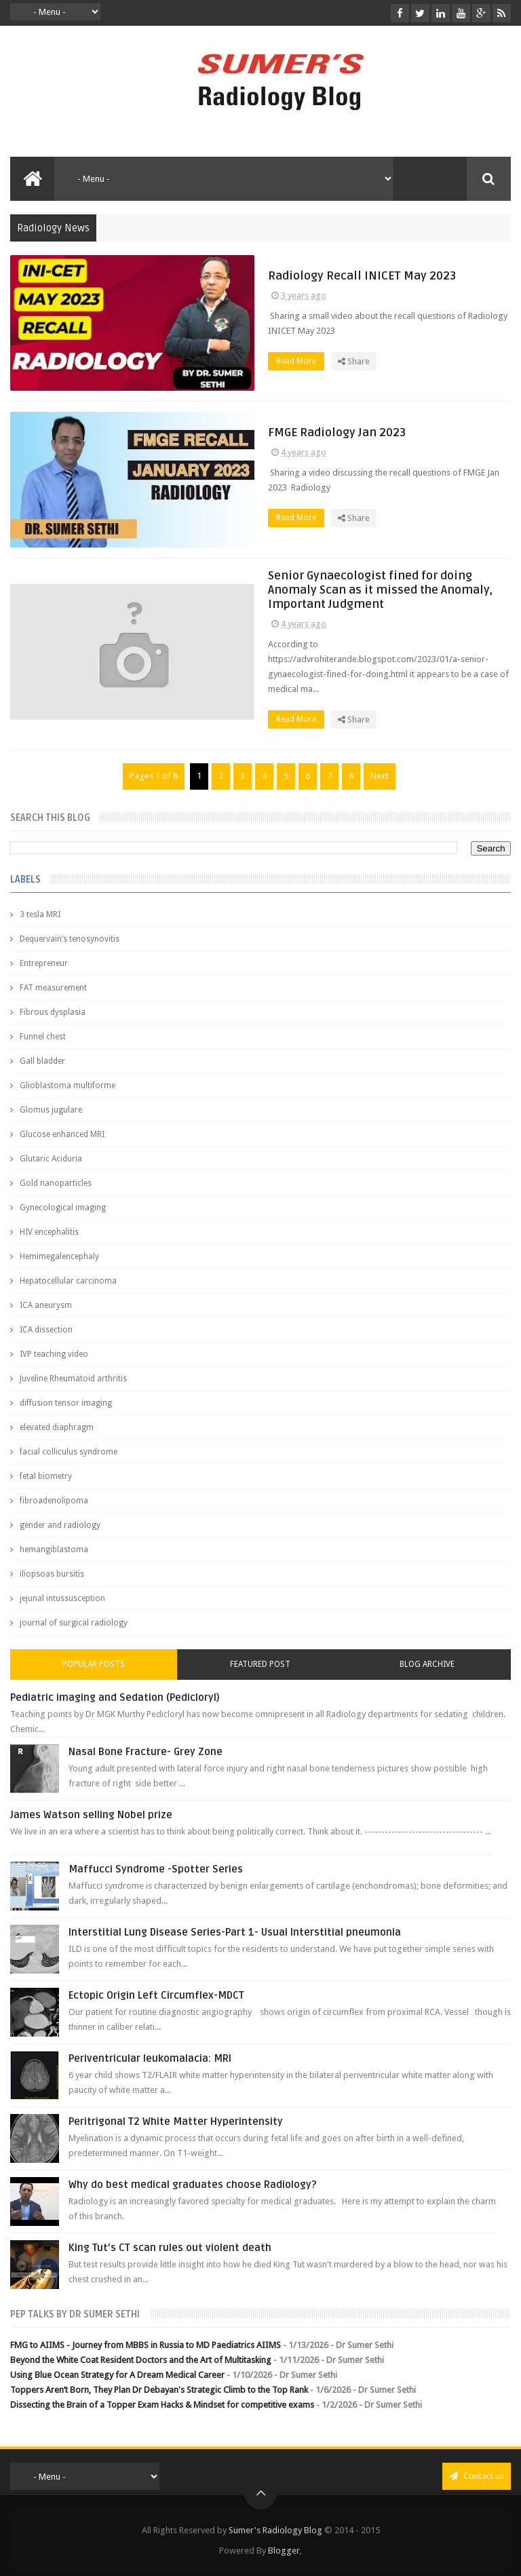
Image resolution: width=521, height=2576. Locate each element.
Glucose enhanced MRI (62, 1134)
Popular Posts (93, 1664)
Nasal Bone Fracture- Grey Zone (146, 1752)
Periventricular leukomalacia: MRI (150, 2058)
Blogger (284, 2550)
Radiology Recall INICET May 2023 (362, 276)
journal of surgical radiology (74, 1623)
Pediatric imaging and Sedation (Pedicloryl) (115, 1697)
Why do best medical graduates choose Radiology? (193, 2184)
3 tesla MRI (40, 914)
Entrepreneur (44, 963)
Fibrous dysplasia (52, 1012)
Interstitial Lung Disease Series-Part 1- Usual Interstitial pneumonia (235, 1932)
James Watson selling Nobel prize (91, 1815)
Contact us (476, 2476)
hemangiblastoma (54, 1549)
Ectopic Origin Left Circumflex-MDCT (156, 1995)
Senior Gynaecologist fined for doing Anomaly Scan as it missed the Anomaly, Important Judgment (380, 590)
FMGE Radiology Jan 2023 (337, 432)
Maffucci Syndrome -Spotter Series (156, 1869)
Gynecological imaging (63, 1207)
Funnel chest (43, 1036)
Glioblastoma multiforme (67, 1085)
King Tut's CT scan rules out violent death (170, 2248)
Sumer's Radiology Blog (275, 2530)
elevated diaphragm (57, 1427)
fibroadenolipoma (54, 1500)
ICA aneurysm (46, 1305)
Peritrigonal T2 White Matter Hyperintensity (176, 2121)
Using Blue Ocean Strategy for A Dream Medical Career (117, 2375)
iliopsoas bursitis (52, 1574)
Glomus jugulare (51, 1110)
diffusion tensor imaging (66, 1403)
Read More (300, 361)
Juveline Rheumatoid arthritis (73, 1378)
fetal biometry (46, 1476)
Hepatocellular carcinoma (68, 1281)
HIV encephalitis (49, 1232)
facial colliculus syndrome (68, 1452)
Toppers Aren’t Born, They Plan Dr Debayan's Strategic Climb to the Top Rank (159, 2390)
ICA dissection (46, 1329)
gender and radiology (60, 1525)
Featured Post (260, 1664)
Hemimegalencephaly (59, 1256)
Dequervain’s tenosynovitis (69, 939)
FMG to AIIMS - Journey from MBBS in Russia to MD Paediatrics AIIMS (145, 2345)
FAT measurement (53, 988)
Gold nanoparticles (56, 1183)
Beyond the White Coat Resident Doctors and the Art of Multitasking (140, 2360)
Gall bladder (42, 1061)
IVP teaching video (54, 1354)
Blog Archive (427, 1664)
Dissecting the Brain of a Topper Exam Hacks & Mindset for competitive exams (162, 2405)
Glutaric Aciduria (51, 1159)
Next (379, 776)
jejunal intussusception (62, 1598)
